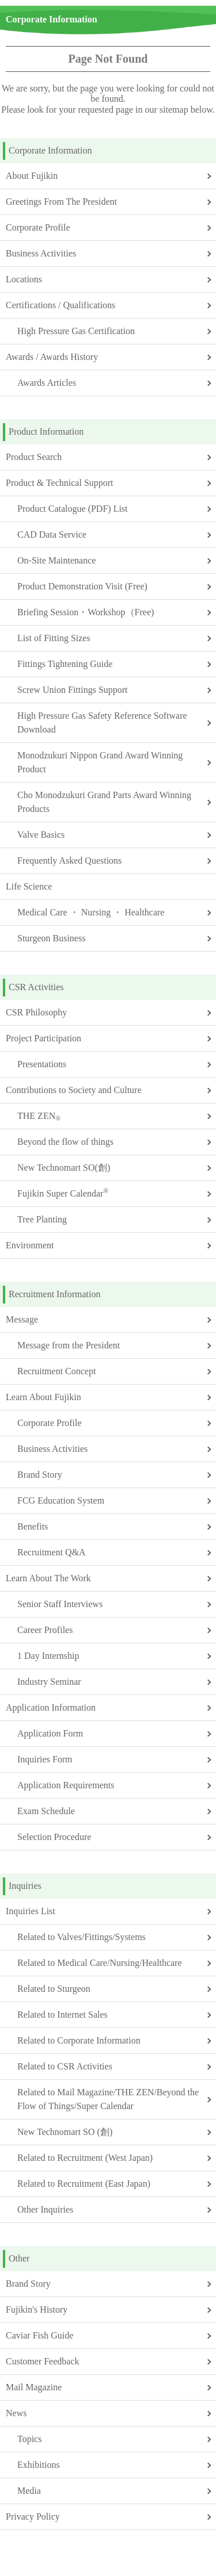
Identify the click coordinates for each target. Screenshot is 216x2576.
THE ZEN (38, 1116)
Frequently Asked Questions (69, 860)
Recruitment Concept (56, 1371)
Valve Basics (41, 834)
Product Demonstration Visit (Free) (82, 586)
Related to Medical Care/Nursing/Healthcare (99, 1963)
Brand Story (39, 1474)
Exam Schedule (46, 1811)
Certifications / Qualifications (60, 305)
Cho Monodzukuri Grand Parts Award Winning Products (104, 802)
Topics (29, 2439)
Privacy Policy (33, 2516)
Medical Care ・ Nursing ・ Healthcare (90, 912)
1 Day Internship (48, 1656)
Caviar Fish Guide (39, 2335)
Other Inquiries (45, 2209)
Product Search (34, 457)
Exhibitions (38, 2465)
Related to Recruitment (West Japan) (85, 2158)
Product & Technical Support (59, 483)
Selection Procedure (54, 1837)
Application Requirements (65, 1785)
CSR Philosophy (36, 1012)
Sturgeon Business (51, 938)
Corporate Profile (38, 227)
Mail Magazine (34, 2387)
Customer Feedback (42, 2361)
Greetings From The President (61, 201)
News (16, 2413)
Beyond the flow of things (65, 1142)
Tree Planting (42, 1219)
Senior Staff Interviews (60, 1604)
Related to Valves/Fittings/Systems (81, 1937)
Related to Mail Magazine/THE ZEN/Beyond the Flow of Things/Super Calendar (108, 2099)
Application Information (51, 1707)
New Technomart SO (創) (64, 2132)
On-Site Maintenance (56, 560)
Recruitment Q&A (51, 1552)
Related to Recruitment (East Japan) (83, 2183)
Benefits (32, 1526)
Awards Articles (46, 383)
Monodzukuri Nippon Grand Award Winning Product (100, 762)
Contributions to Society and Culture (74, 1090)
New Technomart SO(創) (63, 1167)
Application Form (50, 1733)
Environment (30, 1245)
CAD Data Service (51, 534)
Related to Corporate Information (79, 2040)
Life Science (29, 886)
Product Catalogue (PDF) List (72, 508)
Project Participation (43, 1038)
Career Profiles (45, 1630)
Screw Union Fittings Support (72, 690)
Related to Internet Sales (62, 2014)
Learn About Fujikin (43, 1397)
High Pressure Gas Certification (76, 331)
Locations (24, 279)
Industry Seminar (49, 1681)
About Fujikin (32, 176)
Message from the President (68, 1345)
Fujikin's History (36, 2309)
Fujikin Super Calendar (62, 1192)
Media (29, 2491)
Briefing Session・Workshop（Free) (85, 612)
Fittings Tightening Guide (64, 664)
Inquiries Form (45, 1759)
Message (22, 1319)
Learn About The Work (48, 1578)
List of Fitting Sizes (53, 638)
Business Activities (41, 253)
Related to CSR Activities (64, 2066)
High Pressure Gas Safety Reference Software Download (102, 722)
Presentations (41, 1064)
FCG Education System (60, 1500)
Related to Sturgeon (53, 1989)
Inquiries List (30, 1911)
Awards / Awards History (52, 357)
